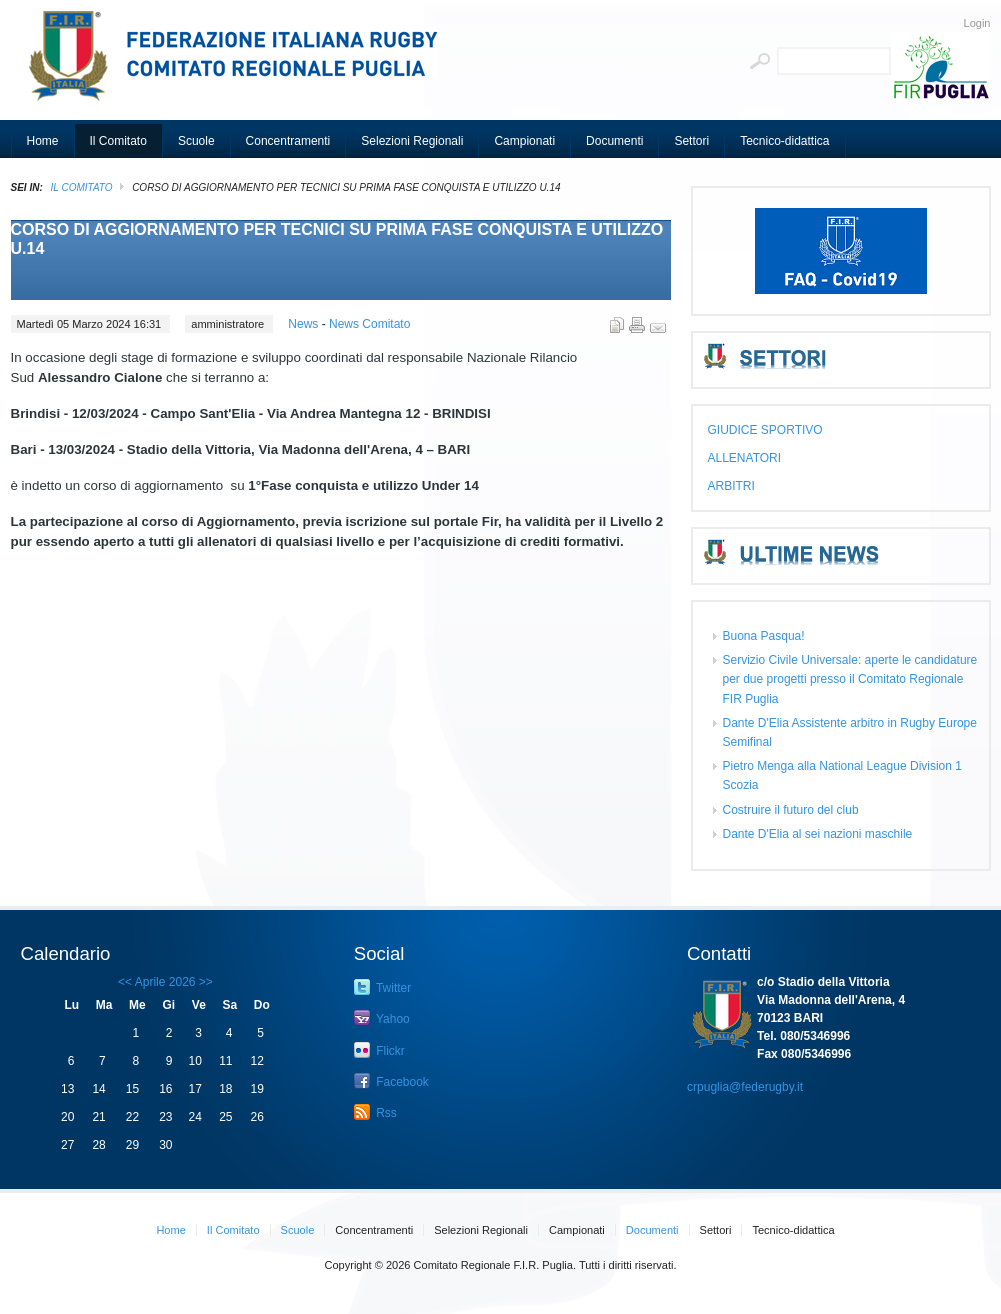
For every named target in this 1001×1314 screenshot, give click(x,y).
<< (125, 982)
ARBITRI (731, 486)
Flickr (379, 1050)
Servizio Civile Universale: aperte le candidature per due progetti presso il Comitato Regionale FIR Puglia (850, 679)
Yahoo (382, 1018)
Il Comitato (82, 187)
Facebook (391, 1081)
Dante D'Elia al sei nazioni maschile (818, 834)
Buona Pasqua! (764, 636)
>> (204, 982)
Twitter (382, 987)
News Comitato (369, 324)
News (304, 324)
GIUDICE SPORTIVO (765, 430)
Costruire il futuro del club (791, 810)
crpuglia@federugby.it (745, 1087)
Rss (375, 1112)
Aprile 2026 (165, 982)
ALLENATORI (745, 458)
